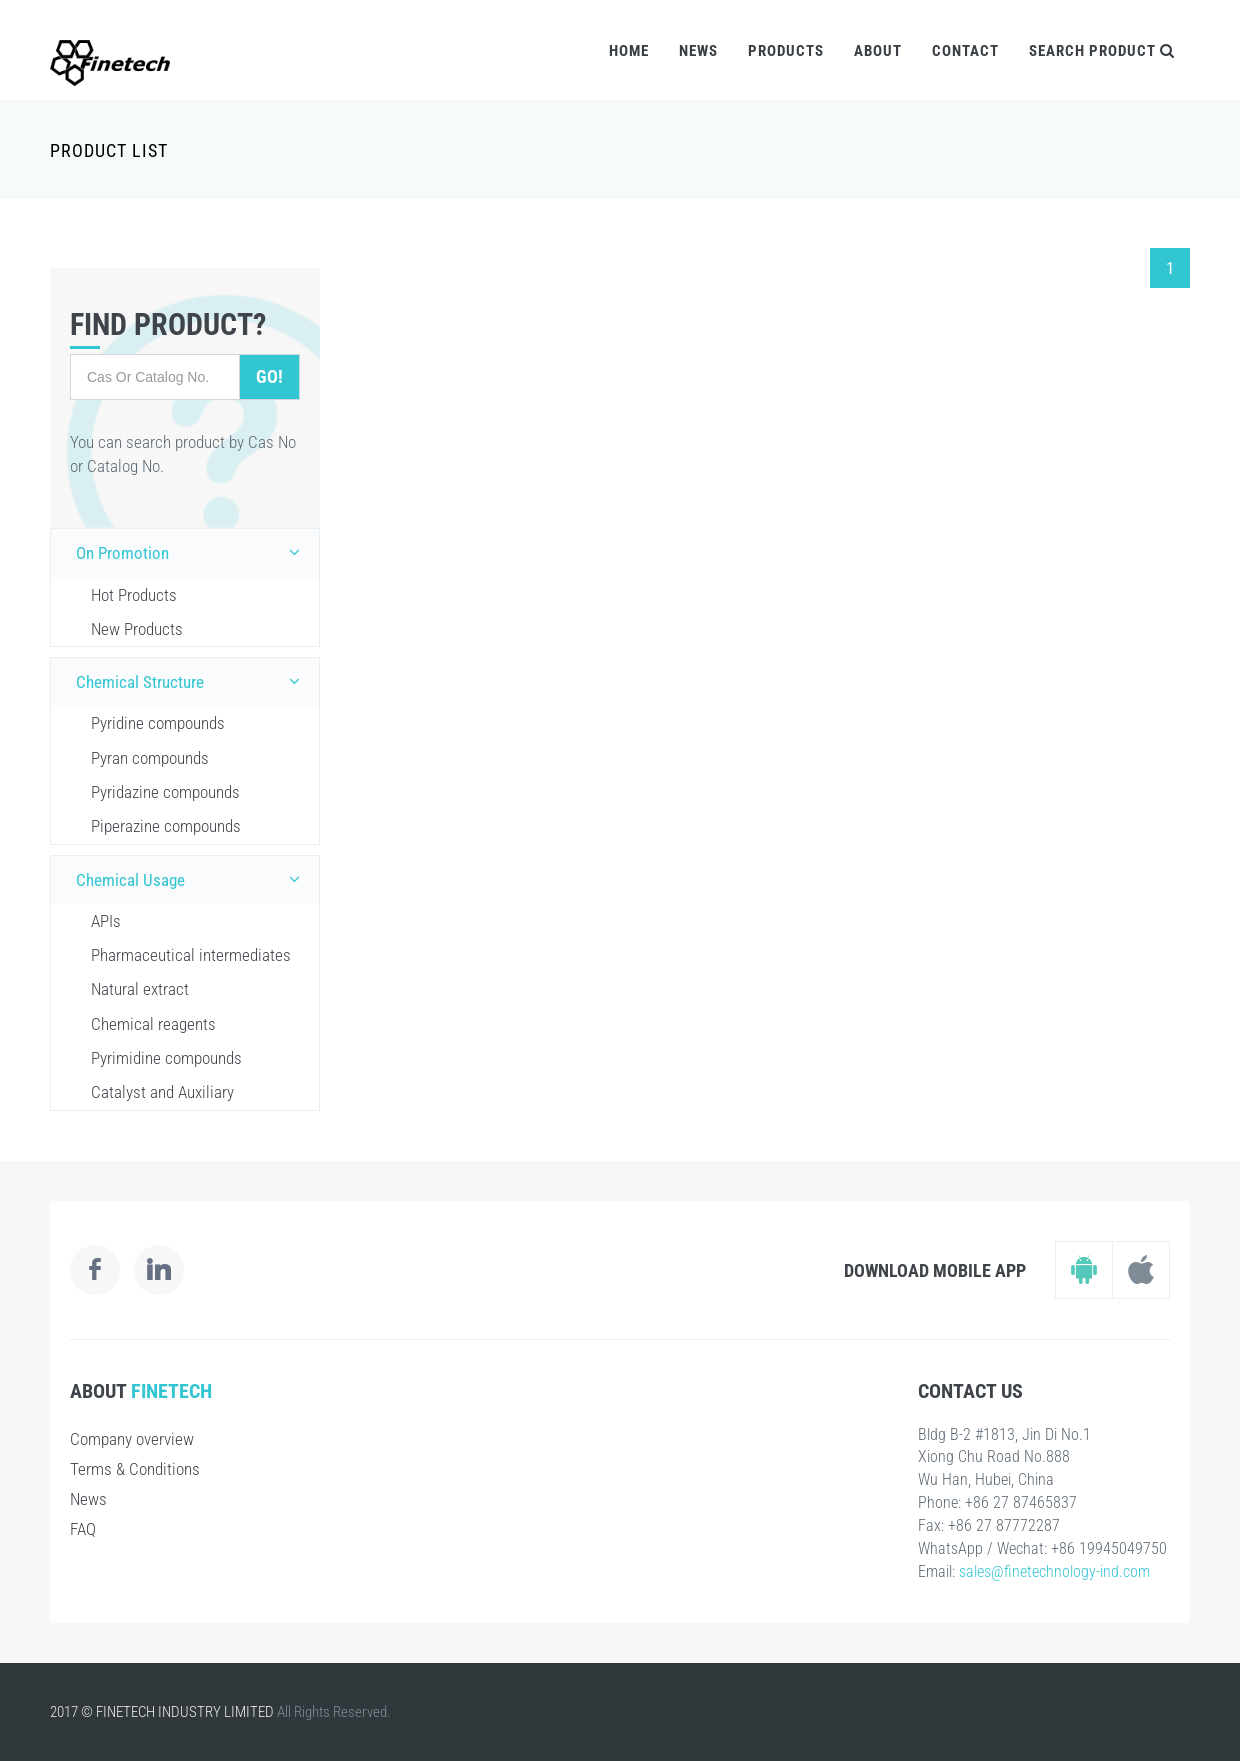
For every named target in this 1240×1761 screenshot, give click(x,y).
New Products (137, 629)
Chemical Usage (192, 879)
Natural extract (140, 989)
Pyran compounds (150, 758)
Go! (269, 376)
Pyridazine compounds (165, 792)
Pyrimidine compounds (166, 1058)
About (878, 51)
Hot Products (134, 595)
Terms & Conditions (135, 1469)
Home (629, 51)
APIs (106, 921)
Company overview (132, 1439)
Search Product (1102, 51)
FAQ (83, 1529)
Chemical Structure (192, 681)
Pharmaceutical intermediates (191, 955)
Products (786, 51)
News (698, 51)
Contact (965, 51)
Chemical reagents (153, 1024)
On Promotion (192, 552)
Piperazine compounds (166, 826)
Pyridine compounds (158, 723)
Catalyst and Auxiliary (162, 1092)
